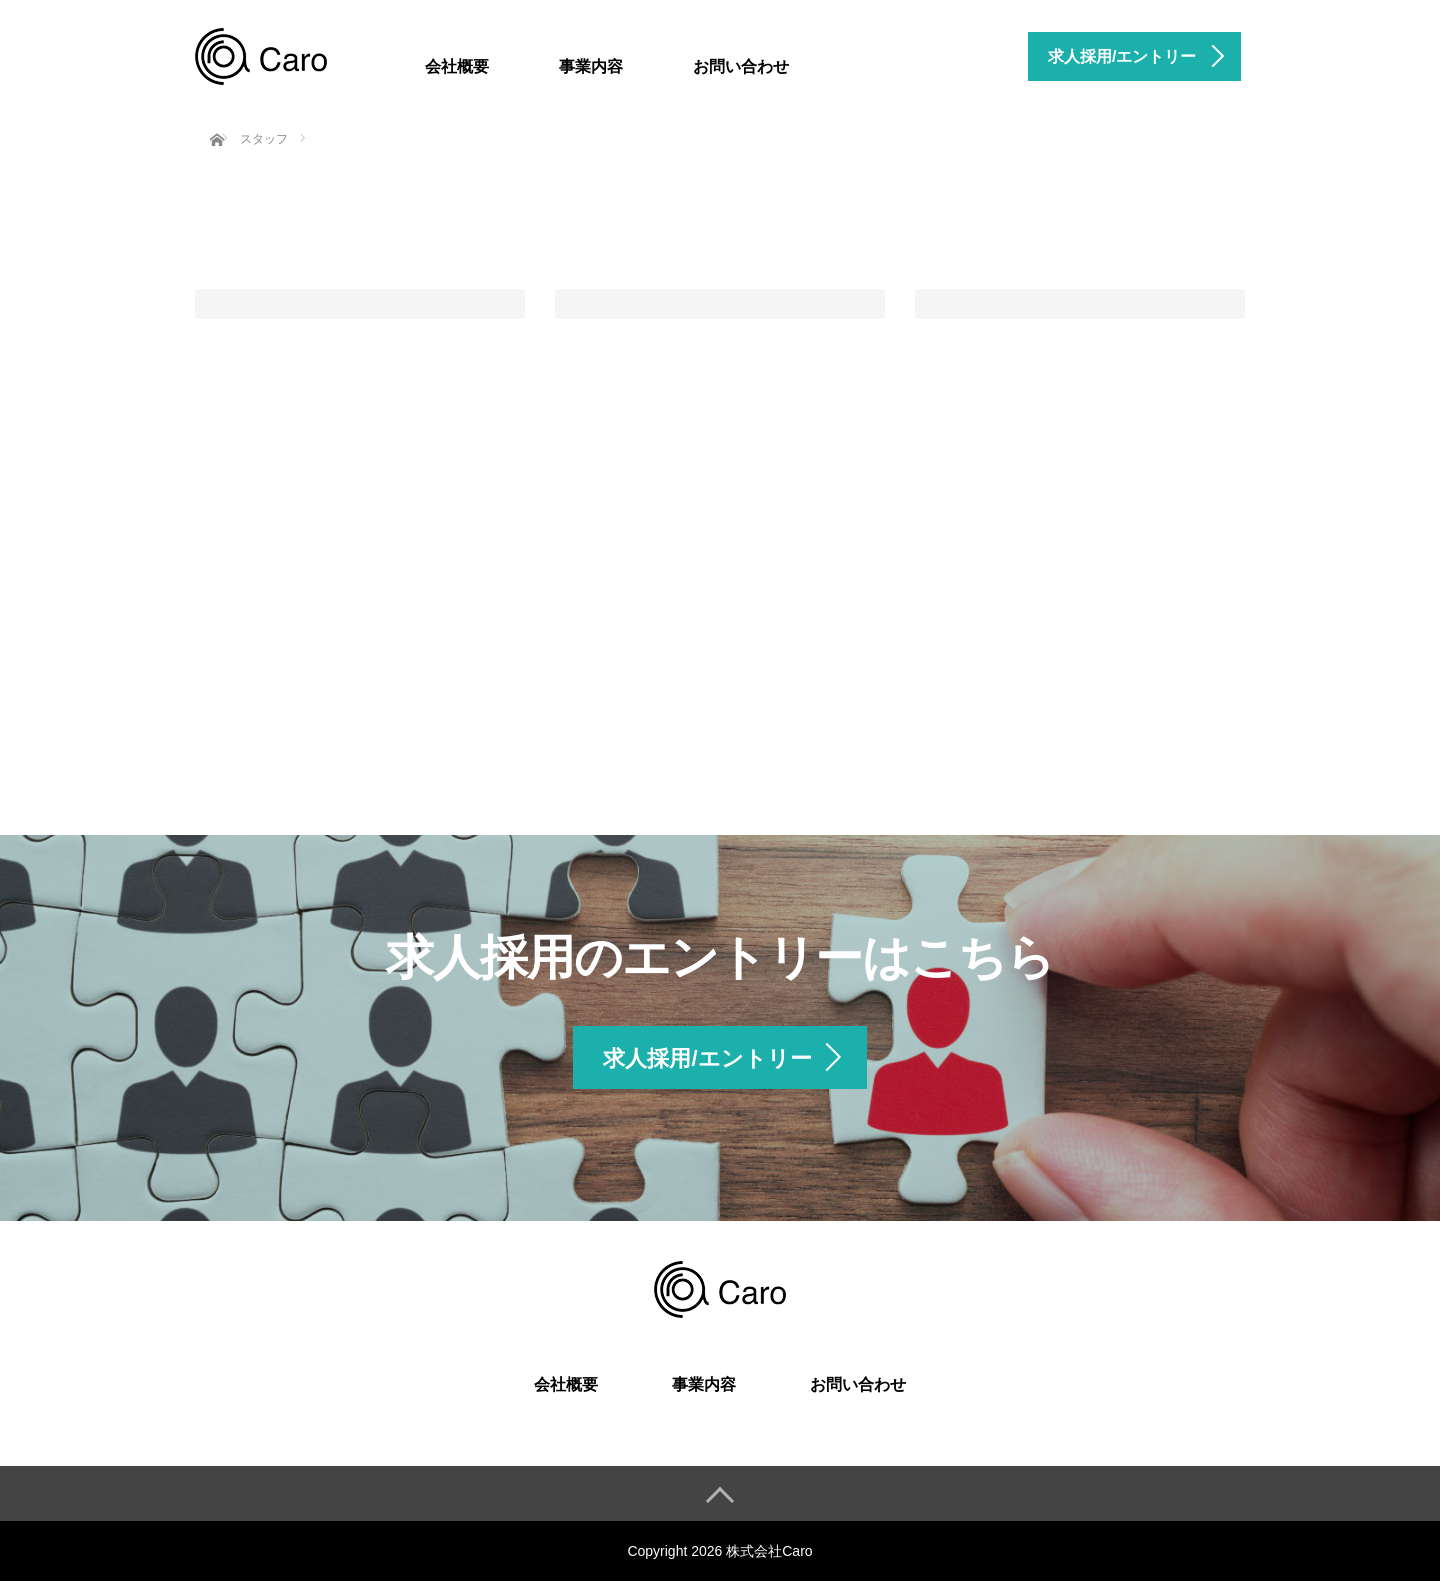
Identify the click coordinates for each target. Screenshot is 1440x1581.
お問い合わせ (741, 66)
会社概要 (457, 66)
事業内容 (591, 66)
